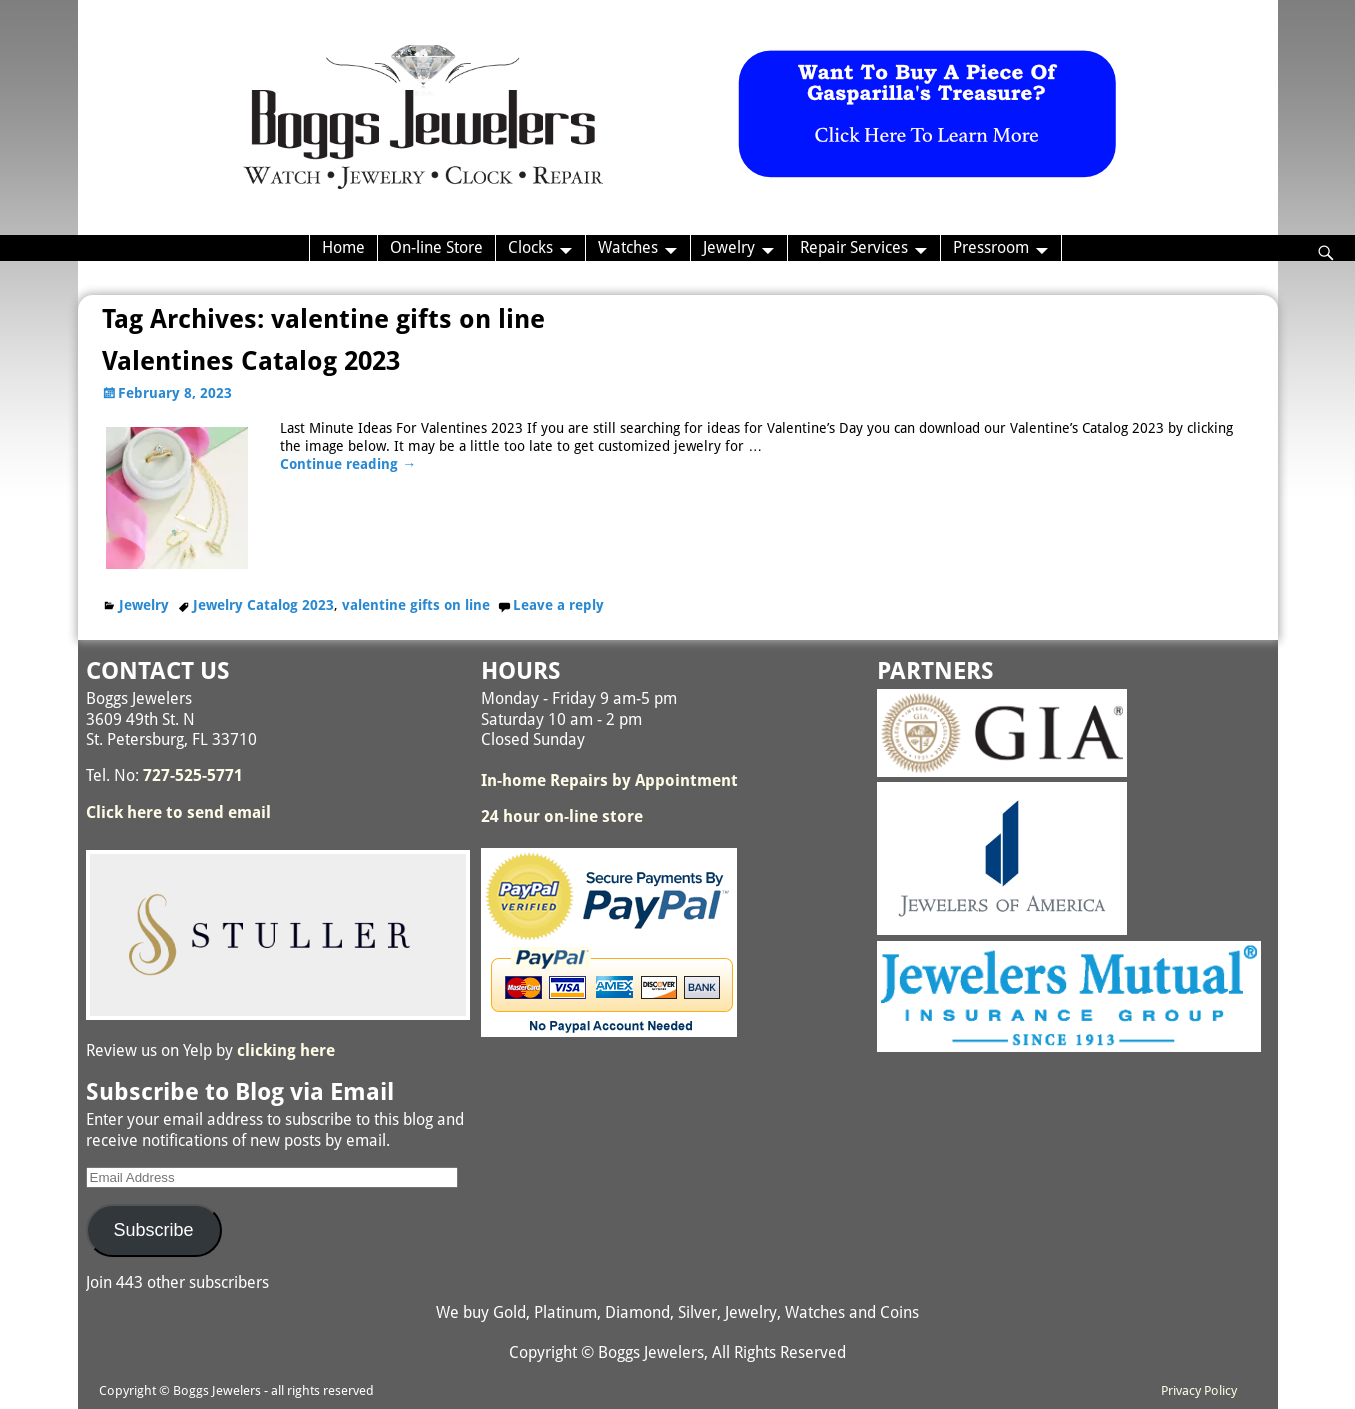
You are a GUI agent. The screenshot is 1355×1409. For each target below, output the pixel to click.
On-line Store (436, 247)
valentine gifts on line (416, 605)
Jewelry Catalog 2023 (263, 605)
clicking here (286, 1050)
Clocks (530, 247)
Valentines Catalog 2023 (251, 361)
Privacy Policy (1199, 1390)
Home (343, 247)
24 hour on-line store (562, 816)
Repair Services (854, 247)
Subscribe (153, 1230)
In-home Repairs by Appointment (609, 780)
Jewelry (729, 247)
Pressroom (991, 247)
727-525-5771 (193, 775)
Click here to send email (178, 812)
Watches (628, 247)
